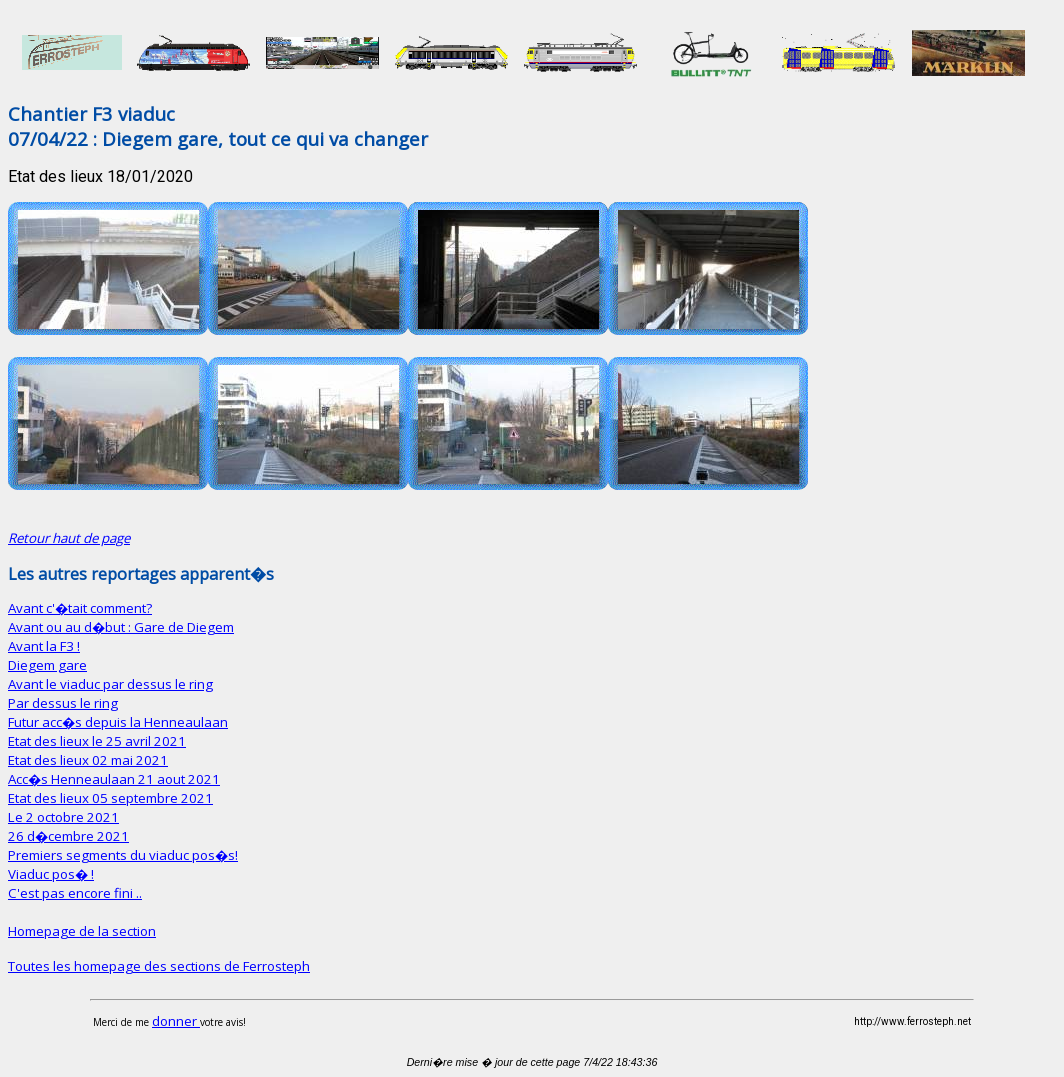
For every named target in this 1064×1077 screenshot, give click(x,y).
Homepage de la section (82, 931)
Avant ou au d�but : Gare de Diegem (121, 627)
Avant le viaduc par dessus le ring (110, 684)
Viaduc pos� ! (51, 874)
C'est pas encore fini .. (75, 893)
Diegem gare (47, 665)
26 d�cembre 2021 (68, 836)
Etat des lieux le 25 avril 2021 (97, 741)
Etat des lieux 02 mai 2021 (88, 760)
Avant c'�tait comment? (80, 608)
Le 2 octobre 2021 (63, 817)
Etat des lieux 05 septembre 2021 (110, 798)
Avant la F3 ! (44, 646)
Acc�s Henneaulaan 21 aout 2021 (114, 779)
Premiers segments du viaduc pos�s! (123, 855)
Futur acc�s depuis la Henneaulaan (118, 722)
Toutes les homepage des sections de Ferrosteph (159, 966)
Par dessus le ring (63, 703)
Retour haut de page (69, 538)
